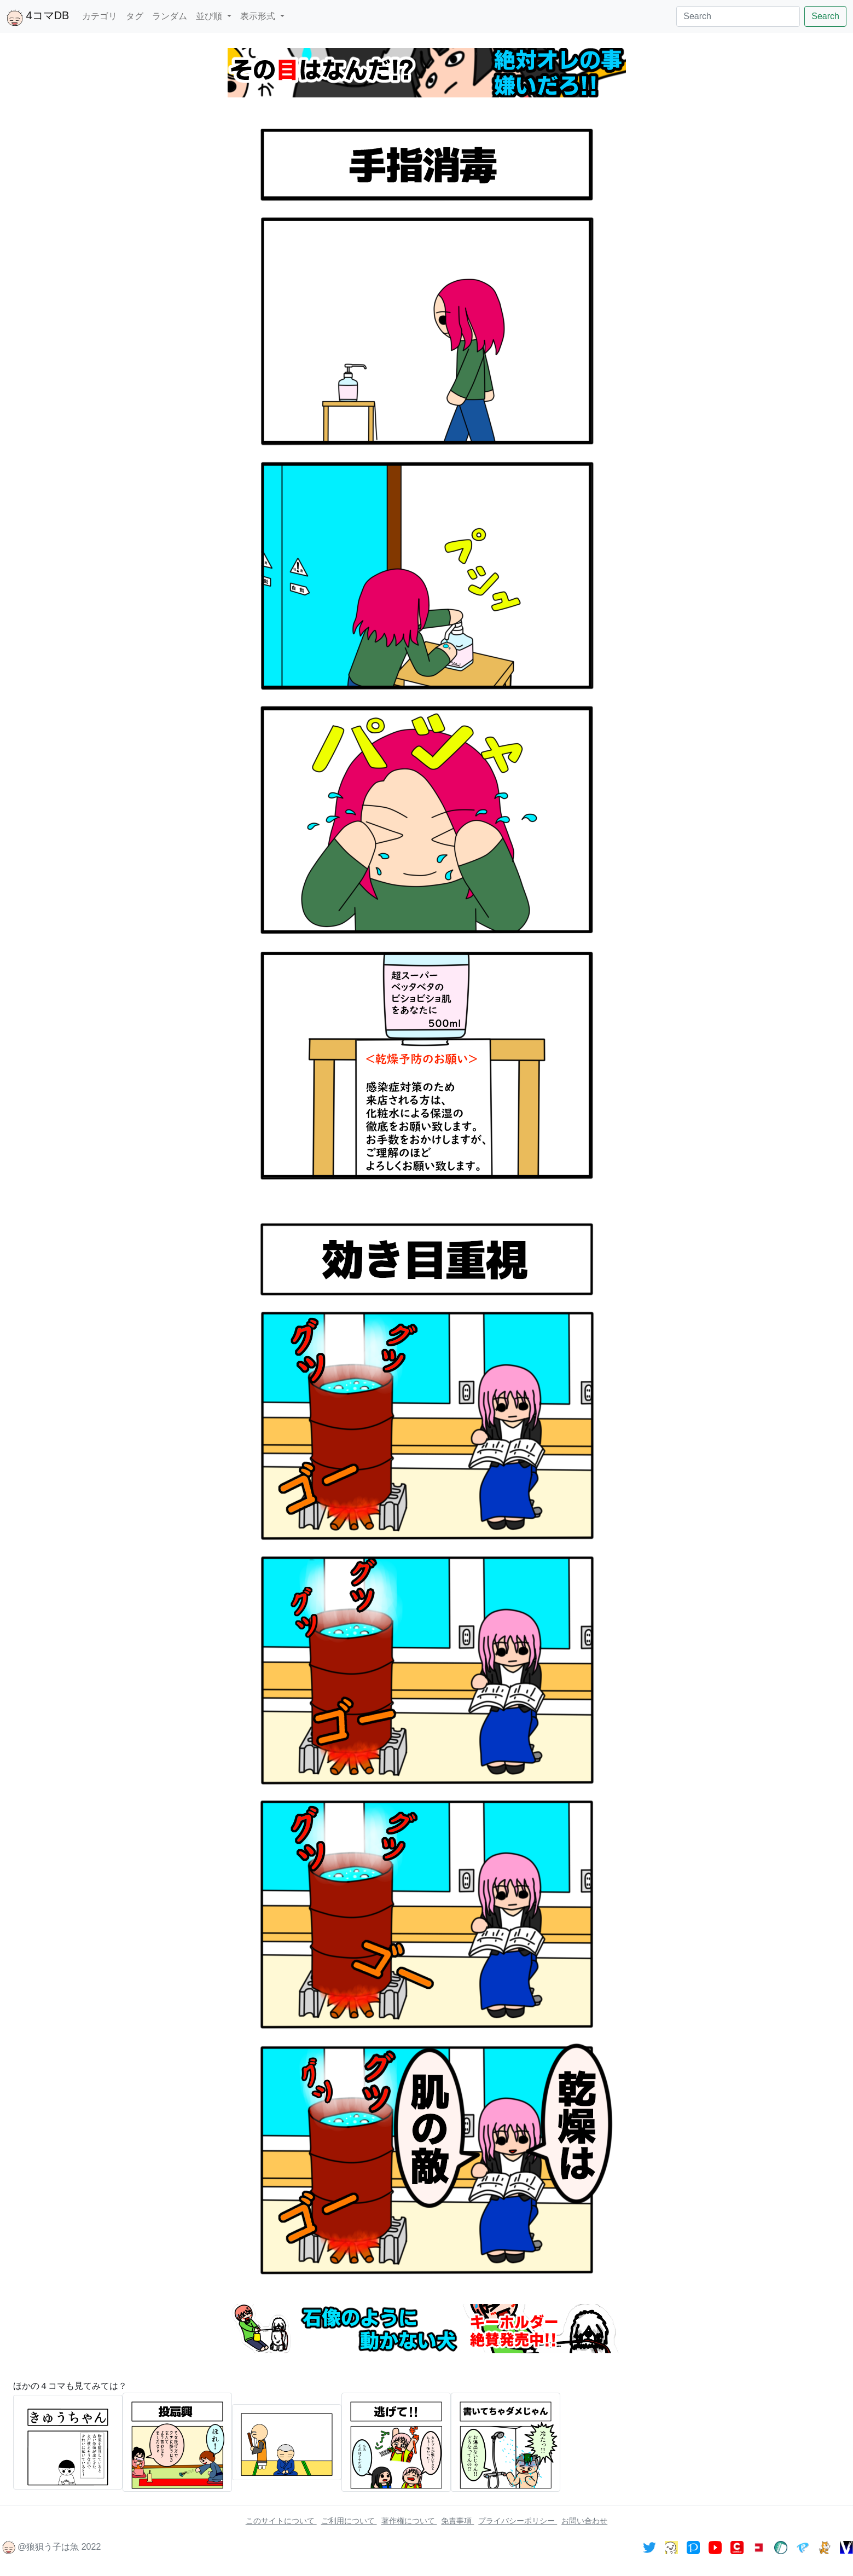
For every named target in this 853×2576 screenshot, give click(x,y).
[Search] (738, 16)
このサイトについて (281, 2520)
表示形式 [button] (258, 16)
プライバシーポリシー (517, 2520)
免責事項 (457, 2520)
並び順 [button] (210, 16)
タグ (134, 16)
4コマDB (38, 17)
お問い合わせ (584, 2520)
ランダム (169, 16)
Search (825, 16)
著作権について (409, 2520)
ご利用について (349, 2520)
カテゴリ (99, 16)
